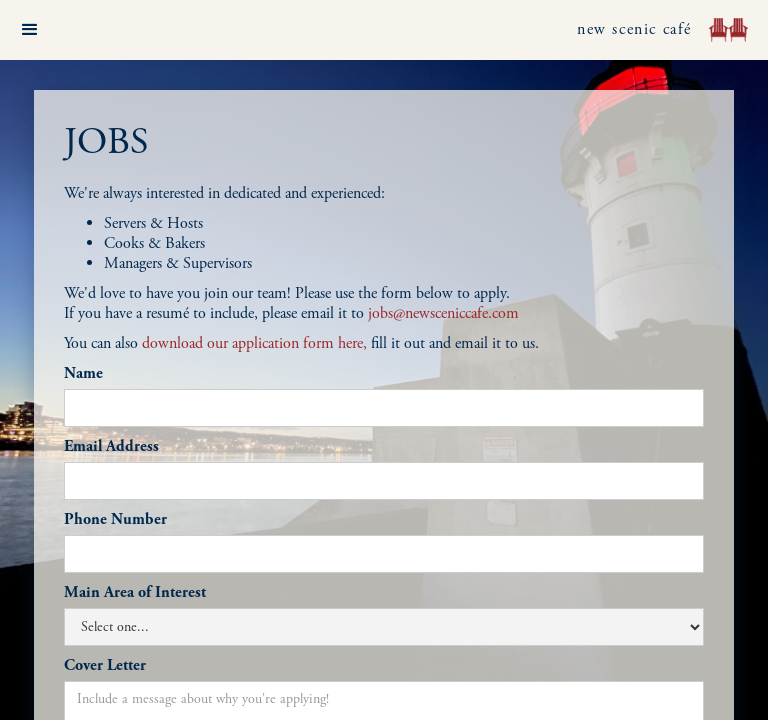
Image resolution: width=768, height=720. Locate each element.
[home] (728, 30)
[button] (30, 30)
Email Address (111, 447)
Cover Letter (105, 666)
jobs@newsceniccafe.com (443, 313)
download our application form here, (254, 343)
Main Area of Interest (135, 593)
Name (83, 374)
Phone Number (115, 520)
